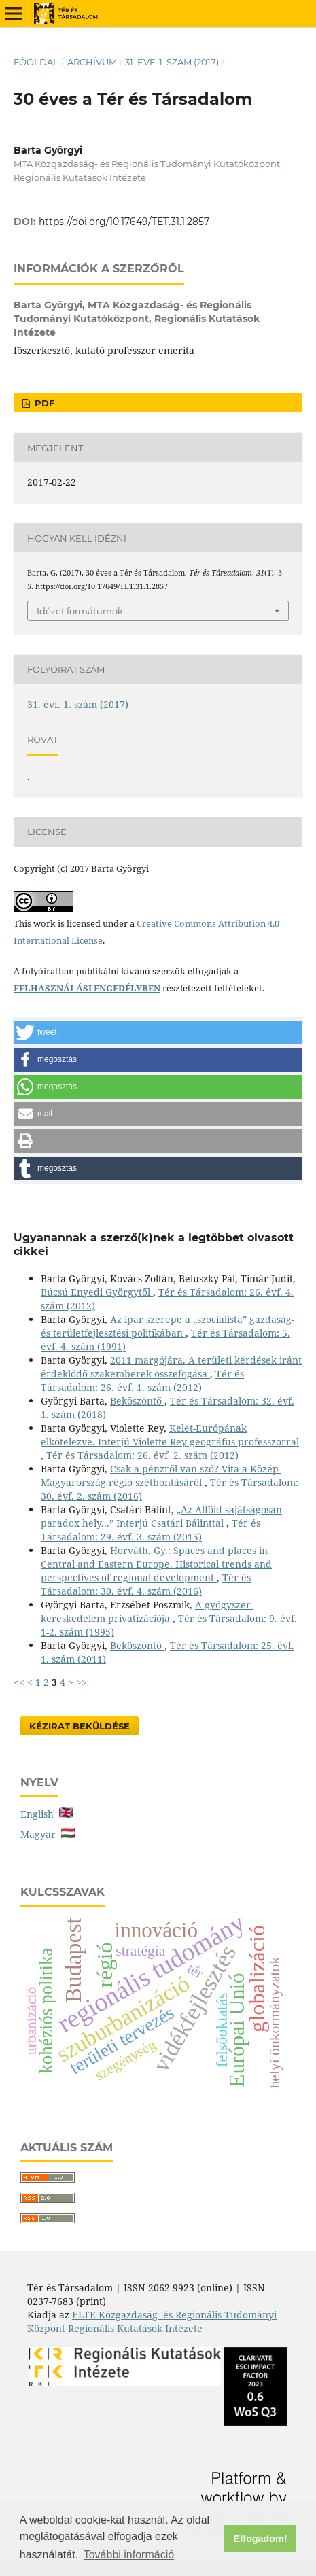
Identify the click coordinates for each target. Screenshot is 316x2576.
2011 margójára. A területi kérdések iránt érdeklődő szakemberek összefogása (171, 1367)
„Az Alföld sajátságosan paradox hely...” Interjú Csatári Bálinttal (161, 1516)
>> (81, 1682)
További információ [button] (129, 2554)
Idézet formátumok (80, 610)
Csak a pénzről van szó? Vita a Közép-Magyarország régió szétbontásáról (161, 1475)
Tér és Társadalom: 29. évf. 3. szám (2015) (150, 1530)
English (46, 1813)
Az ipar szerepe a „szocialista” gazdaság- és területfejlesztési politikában (167, 1326)
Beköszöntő (137, 1400)
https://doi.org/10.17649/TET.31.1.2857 (124, 221)
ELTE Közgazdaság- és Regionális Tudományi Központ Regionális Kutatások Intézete (152, 2321)
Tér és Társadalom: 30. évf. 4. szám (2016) (146, 1584)
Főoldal (36, 61)
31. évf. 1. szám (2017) (172, 61)
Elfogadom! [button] (260, 2538)
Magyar (47, 1834)
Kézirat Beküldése (79, 1726)
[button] (158, 1032)
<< (19, 1682)
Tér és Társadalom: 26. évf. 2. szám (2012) (142, 1455)
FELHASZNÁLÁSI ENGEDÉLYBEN (87, 988)
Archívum (92, 61)
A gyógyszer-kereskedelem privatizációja (147, 1611)
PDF (43, 403)
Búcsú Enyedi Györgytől (97, 1292)
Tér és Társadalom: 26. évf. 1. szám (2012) (142, 1380)
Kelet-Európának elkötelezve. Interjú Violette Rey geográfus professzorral (170, 1435)
